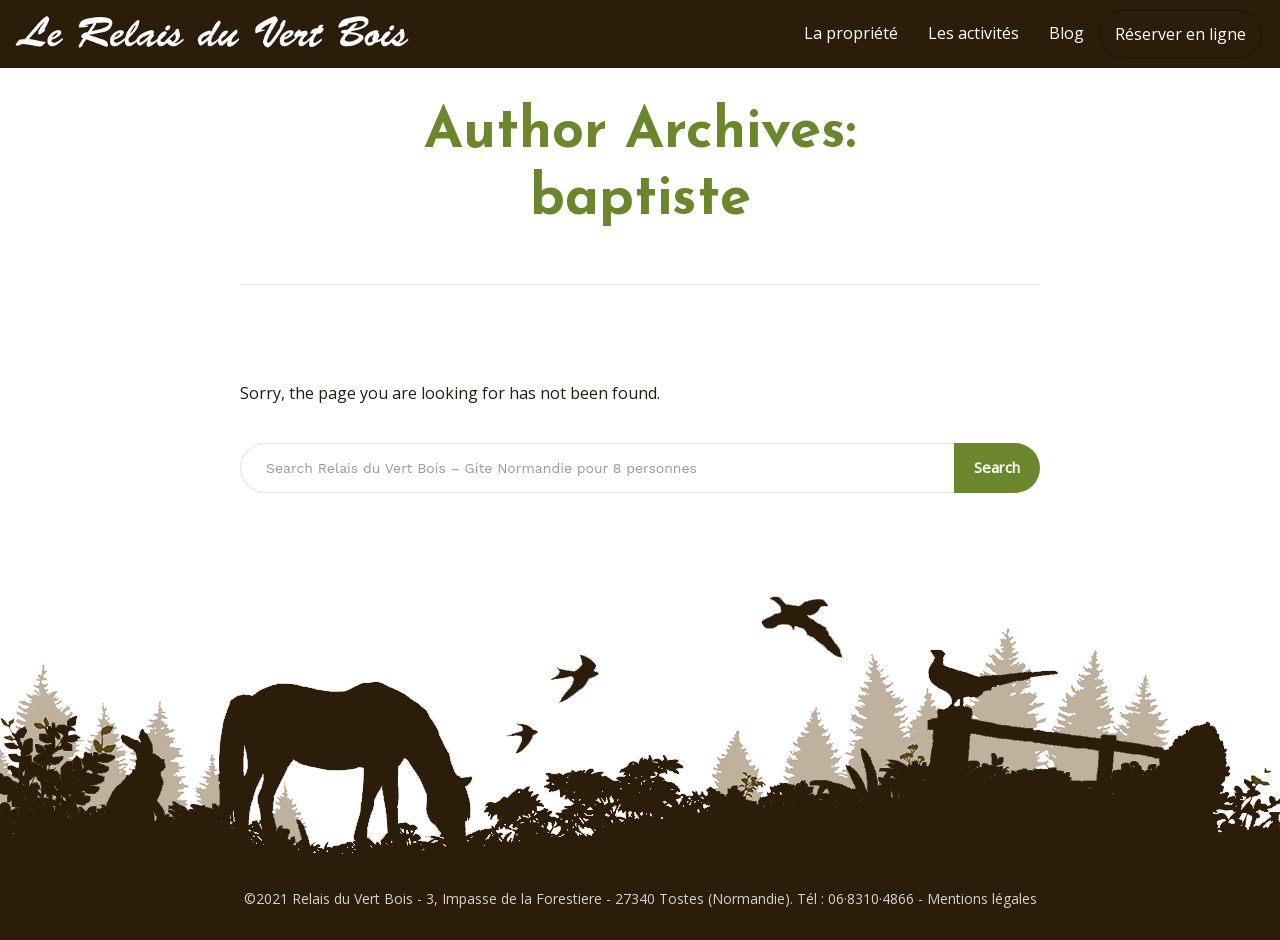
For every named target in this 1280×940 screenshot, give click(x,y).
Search (997, 467)
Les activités (973, 33)
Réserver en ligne (1180, 34)
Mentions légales (982, 898)
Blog (1066, 33)
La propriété (851, 33)
